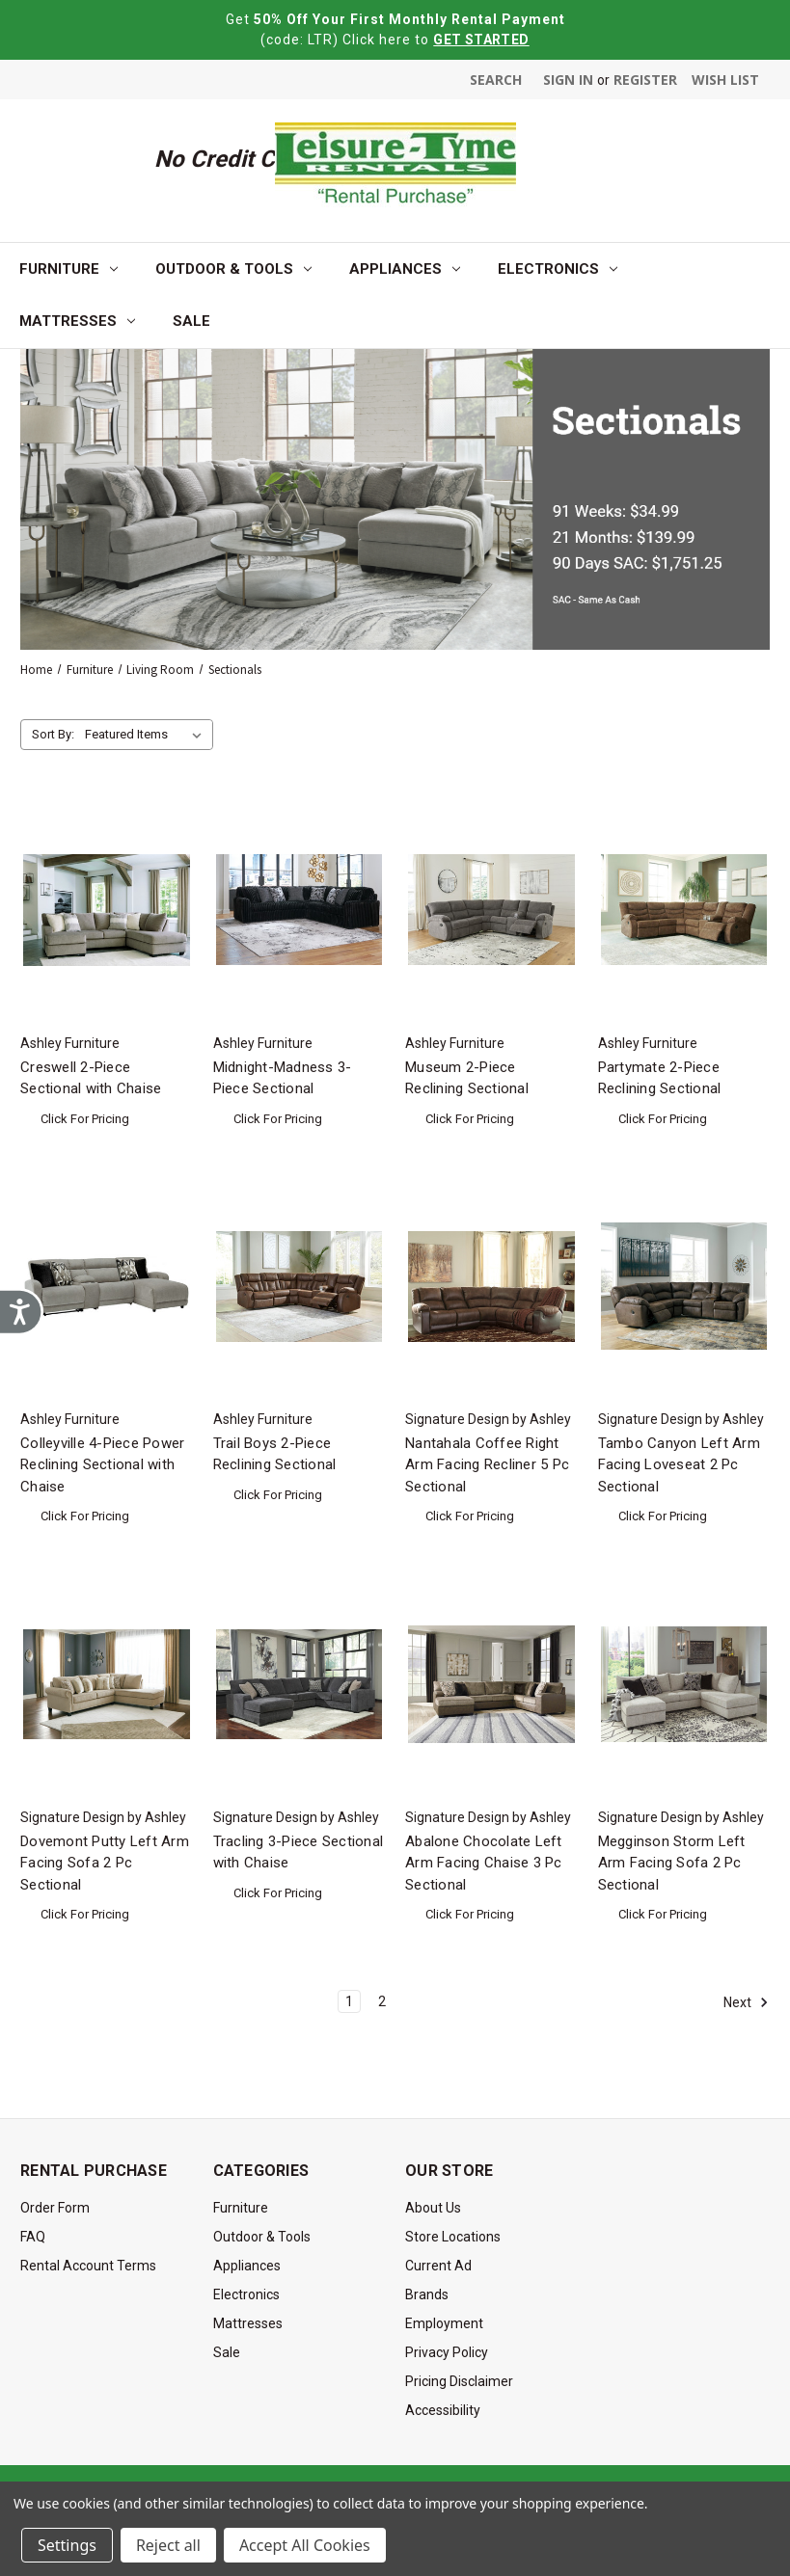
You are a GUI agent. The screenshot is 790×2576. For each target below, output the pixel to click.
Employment (444, 2323)
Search (496, 79)
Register (645, 79)
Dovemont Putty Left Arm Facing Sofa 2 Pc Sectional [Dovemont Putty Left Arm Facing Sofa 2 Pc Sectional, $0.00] (104, 1863)
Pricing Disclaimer (459, 2381)
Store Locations (453, 2236)
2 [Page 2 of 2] (382, 2001)
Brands (427, 2294)
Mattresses (77, 321)
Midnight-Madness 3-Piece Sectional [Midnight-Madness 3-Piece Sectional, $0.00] (282, 1078)
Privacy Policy (446, 2352)
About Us (433, 2207)
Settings (67, 2545)
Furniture (68, 269)
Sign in (568, 79)
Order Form (55, 2207)
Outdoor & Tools (233, 269)
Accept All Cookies (304, 2545)
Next (746, 2002)
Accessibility (442, 2410)
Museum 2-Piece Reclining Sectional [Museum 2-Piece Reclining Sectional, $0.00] (467, 1078)
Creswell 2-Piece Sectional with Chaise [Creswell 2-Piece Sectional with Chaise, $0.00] (90, 1078)
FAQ (32, 2236)
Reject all (168, 2545)
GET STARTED (481, 39)
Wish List (725, 79)
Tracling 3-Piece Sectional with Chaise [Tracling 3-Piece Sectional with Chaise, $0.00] (298, 1852)
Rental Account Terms (88, 2265)
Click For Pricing (85, 1119)
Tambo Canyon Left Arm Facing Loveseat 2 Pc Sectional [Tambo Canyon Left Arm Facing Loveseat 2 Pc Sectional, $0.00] (679, 1465)
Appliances (404, 269)
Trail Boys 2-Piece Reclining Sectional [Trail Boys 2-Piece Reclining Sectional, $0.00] (275, 1454)
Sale (191, 321)
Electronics (557, 269)
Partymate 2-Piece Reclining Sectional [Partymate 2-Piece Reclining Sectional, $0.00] (660, 1078)
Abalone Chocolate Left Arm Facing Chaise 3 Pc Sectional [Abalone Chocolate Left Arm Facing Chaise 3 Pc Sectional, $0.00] (483, 1863)
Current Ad (438, 2265)
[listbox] (147, 734)
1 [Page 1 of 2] (349, 2001)
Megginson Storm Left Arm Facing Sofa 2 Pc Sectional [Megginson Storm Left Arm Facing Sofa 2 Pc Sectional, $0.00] (672, 1863)
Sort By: (53, 734)
